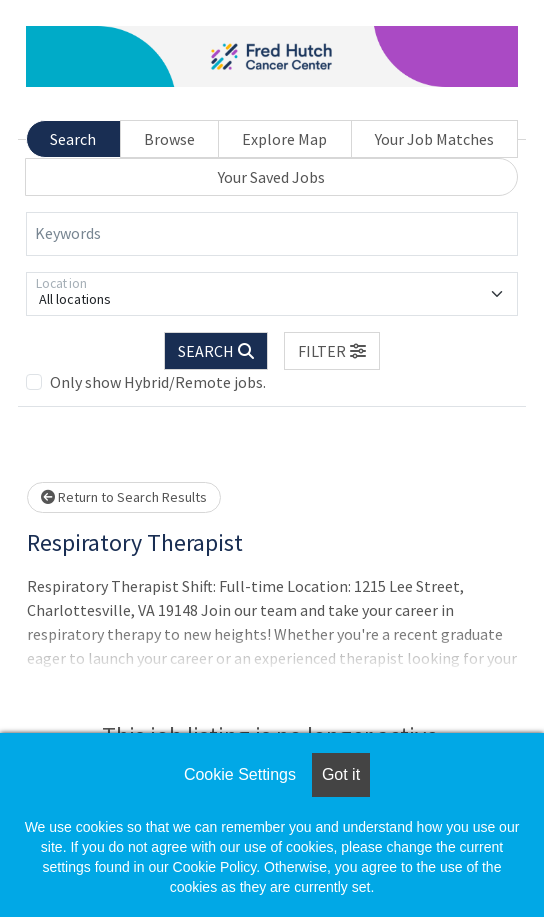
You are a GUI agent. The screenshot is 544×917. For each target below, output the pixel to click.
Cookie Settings (240, 774)
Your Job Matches (434, 139)
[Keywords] (272, 234)
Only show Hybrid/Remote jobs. (158, 382)
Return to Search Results (124, 497)
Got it (341, 774)
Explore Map (284, 139)
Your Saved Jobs (271, 177)
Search (73, 139)
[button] (332, 351)
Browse (169, 139)
